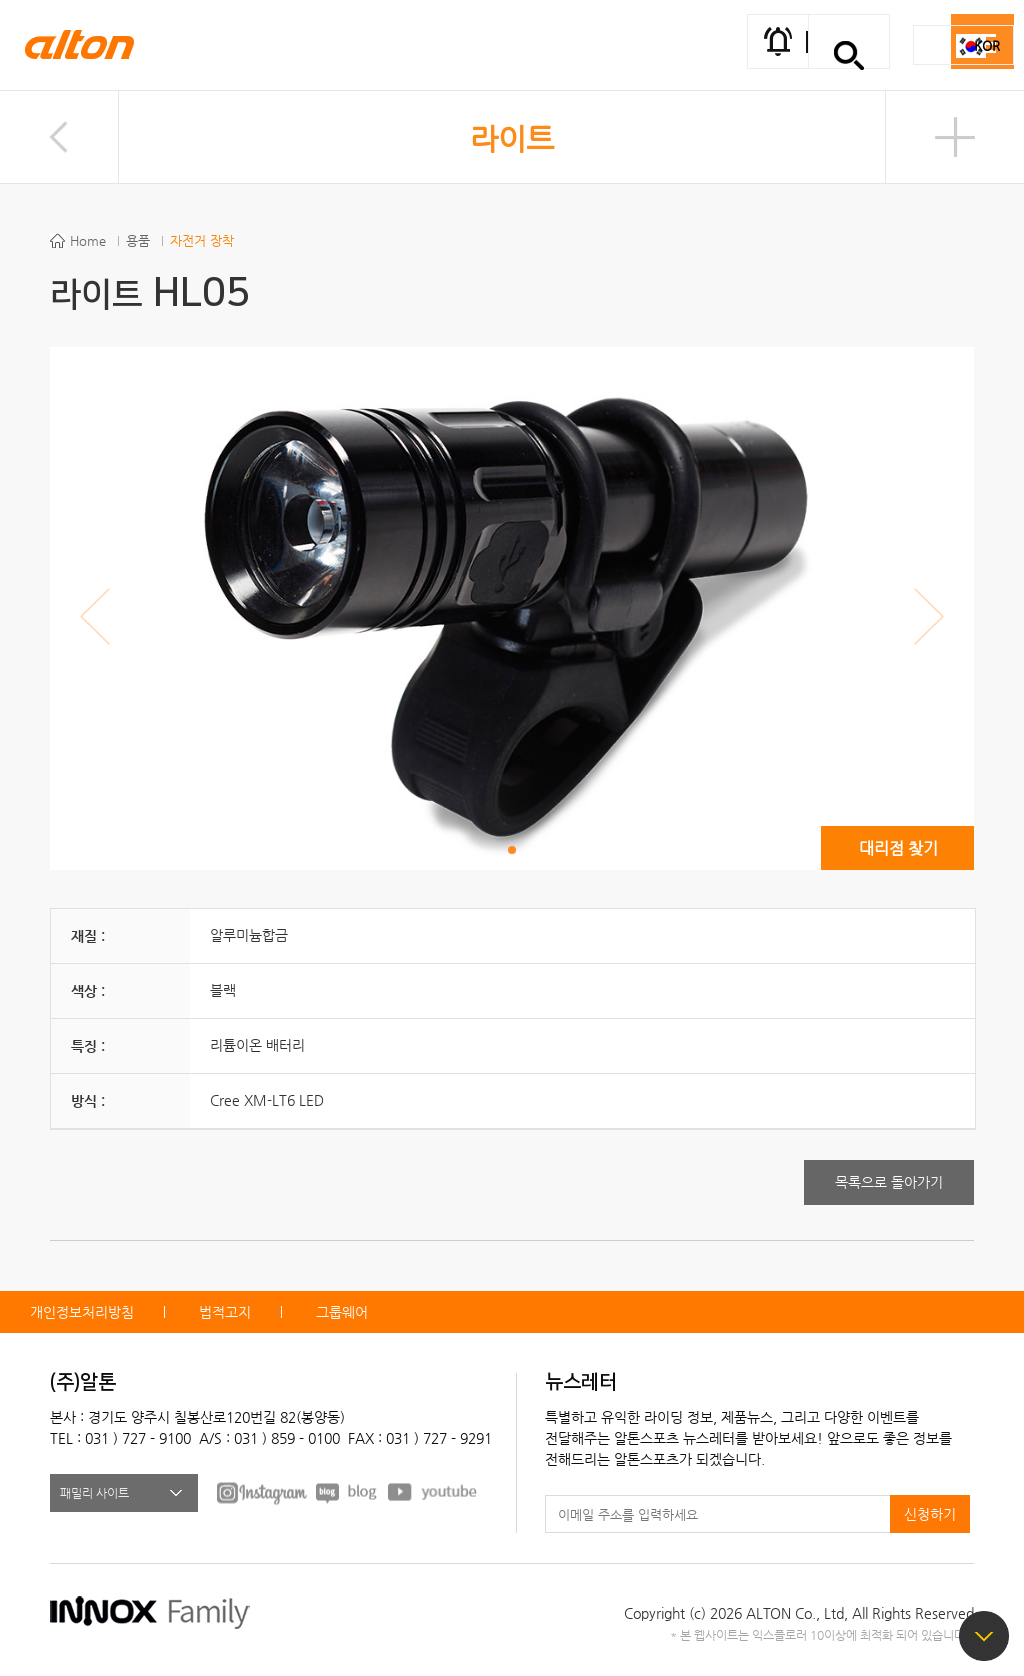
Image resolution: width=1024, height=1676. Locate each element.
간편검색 (849, 55)
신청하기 (930, 1514)
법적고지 (225, 1312)
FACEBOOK (262, 1492)
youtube (433, 1492)
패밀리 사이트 (94, 1493)
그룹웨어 (342, 1312)
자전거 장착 (202, 240)
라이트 (512, 138)
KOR (987, 45)
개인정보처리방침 (82, 1312)
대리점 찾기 (898, 848)
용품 (138, 240)
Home (88, 240)
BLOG (347, 1492)
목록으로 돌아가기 (889, 1182)
